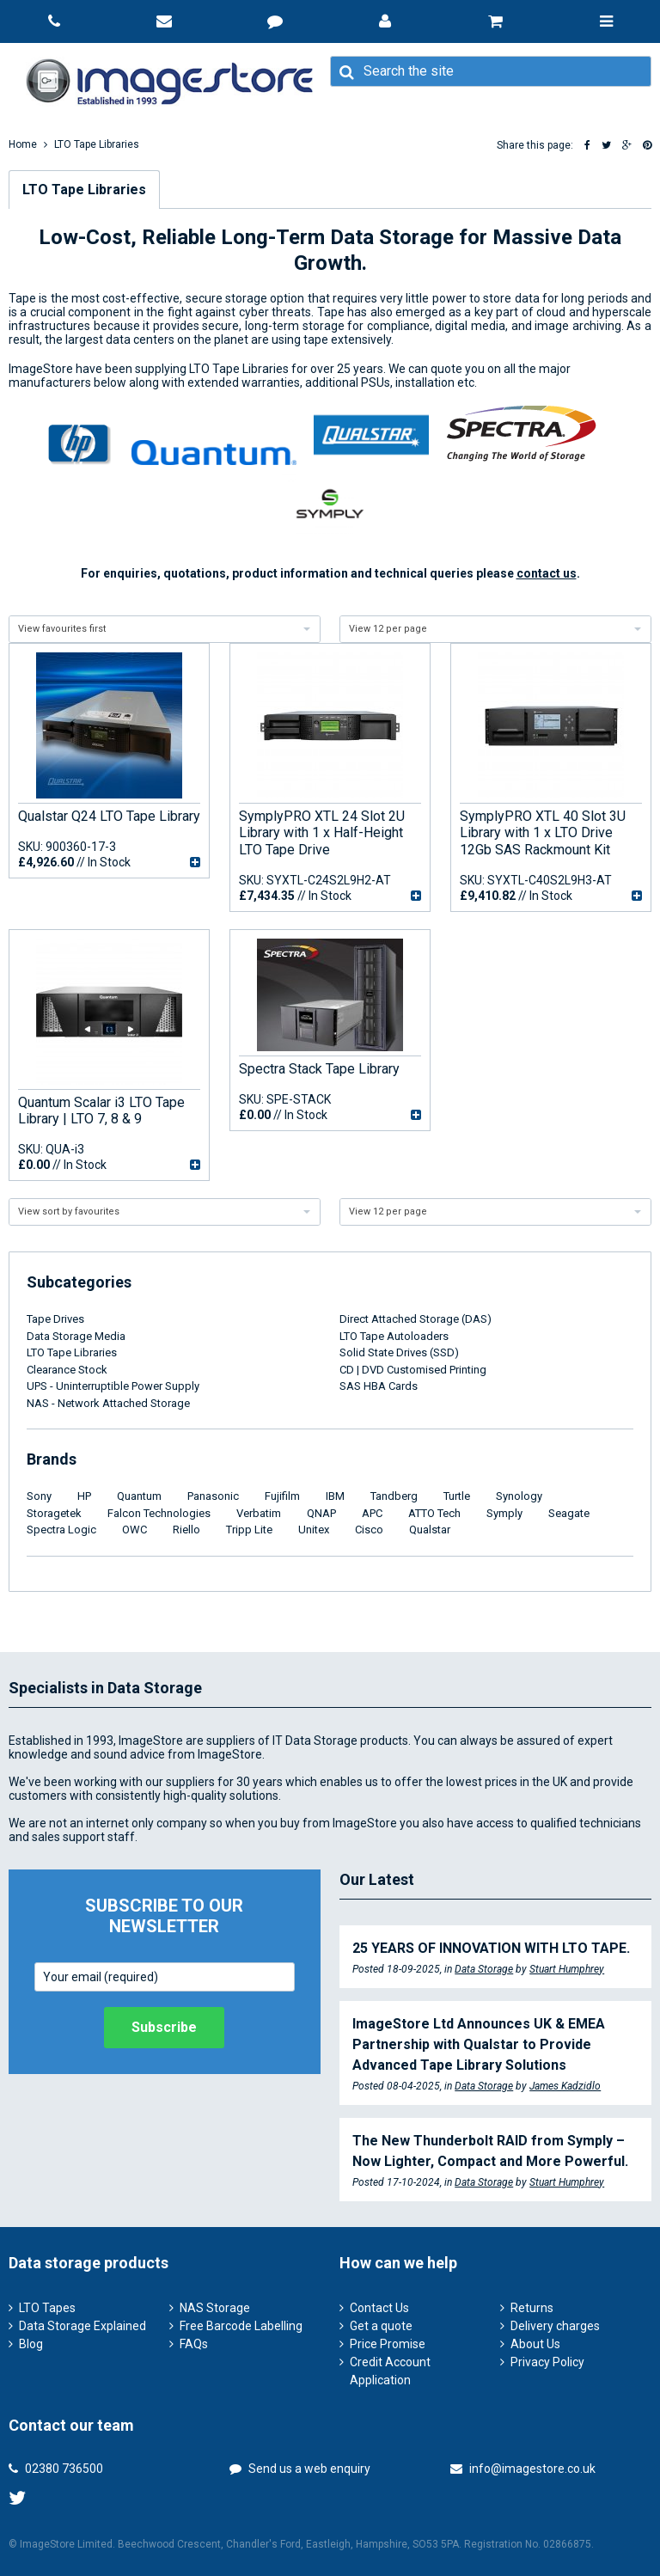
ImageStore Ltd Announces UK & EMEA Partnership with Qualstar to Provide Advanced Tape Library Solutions (478, 2044)
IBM (335, 1496)
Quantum (139, 1496)
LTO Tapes (47, 2308)
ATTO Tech (434, 1513)
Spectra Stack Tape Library (319, 1069)
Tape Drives (55, 1318)
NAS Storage (215, 2308)
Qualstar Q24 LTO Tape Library (109, 816)
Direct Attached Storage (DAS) (415, 1318)
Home (23, 144)
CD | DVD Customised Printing (412, 1369)
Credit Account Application (390, 2371)
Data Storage (484, 1969)
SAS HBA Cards (378, 1386)
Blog (31, 2344)
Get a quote (381, 2326)
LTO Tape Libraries (96, 144)
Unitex (313, 1529)
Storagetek (54, 1513)
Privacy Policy (547, 2362)
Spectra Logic (61, 1529)
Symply (504, 1513)
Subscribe (164, 2027)
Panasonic (213, 1496)
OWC (134, 1529)
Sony (39, 1496)
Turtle (456, 1496)
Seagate (569, 1513)
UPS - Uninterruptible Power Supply (113, 1386)
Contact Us (379, 2308)
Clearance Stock (67, 1369)
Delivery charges (555, 2326)
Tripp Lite (249, 1529)
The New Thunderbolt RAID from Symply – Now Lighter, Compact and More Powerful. (490, 2150)
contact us (546, 573)
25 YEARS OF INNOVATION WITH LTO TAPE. (491, 1948)
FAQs (194, 2344)
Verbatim (258, 1513)
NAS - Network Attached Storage (108, 1403)
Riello (186, 1529)
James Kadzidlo (565, 2086)
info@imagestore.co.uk (523, 2468)
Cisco (369, 1529)
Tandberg (394, 1496)
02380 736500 (56, 2468)
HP (84, 1496)
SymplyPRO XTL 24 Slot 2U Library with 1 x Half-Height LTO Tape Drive (322, 832)
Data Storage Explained (82, 2326)
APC (372, 1513)
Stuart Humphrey (566, 1969)
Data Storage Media (76, 1336)
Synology (519, 1496)
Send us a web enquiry (299, 2468)
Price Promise (387, 2344)
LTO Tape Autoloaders (394, 1336)
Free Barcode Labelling (241, 2326)
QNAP (321, 1513)
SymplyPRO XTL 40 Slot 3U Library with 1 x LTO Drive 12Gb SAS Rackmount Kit (543, 832)
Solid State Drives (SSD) (399, 1352)
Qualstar (429, 1529)
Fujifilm (282, 1496)
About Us (535, 2344)
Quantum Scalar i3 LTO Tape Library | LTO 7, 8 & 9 (101, 1110)
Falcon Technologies (159, 1513)
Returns (531, 2308)
